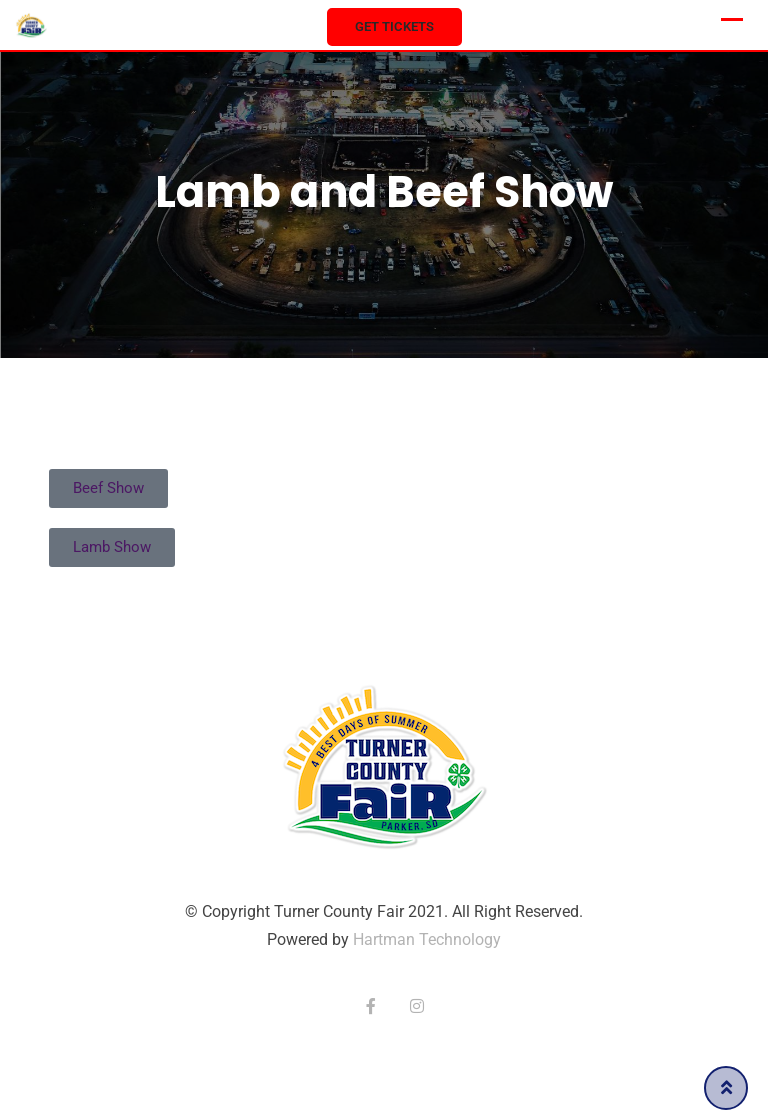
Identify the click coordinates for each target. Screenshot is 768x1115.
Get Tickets (394, 26)
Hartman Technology (427, 939)
